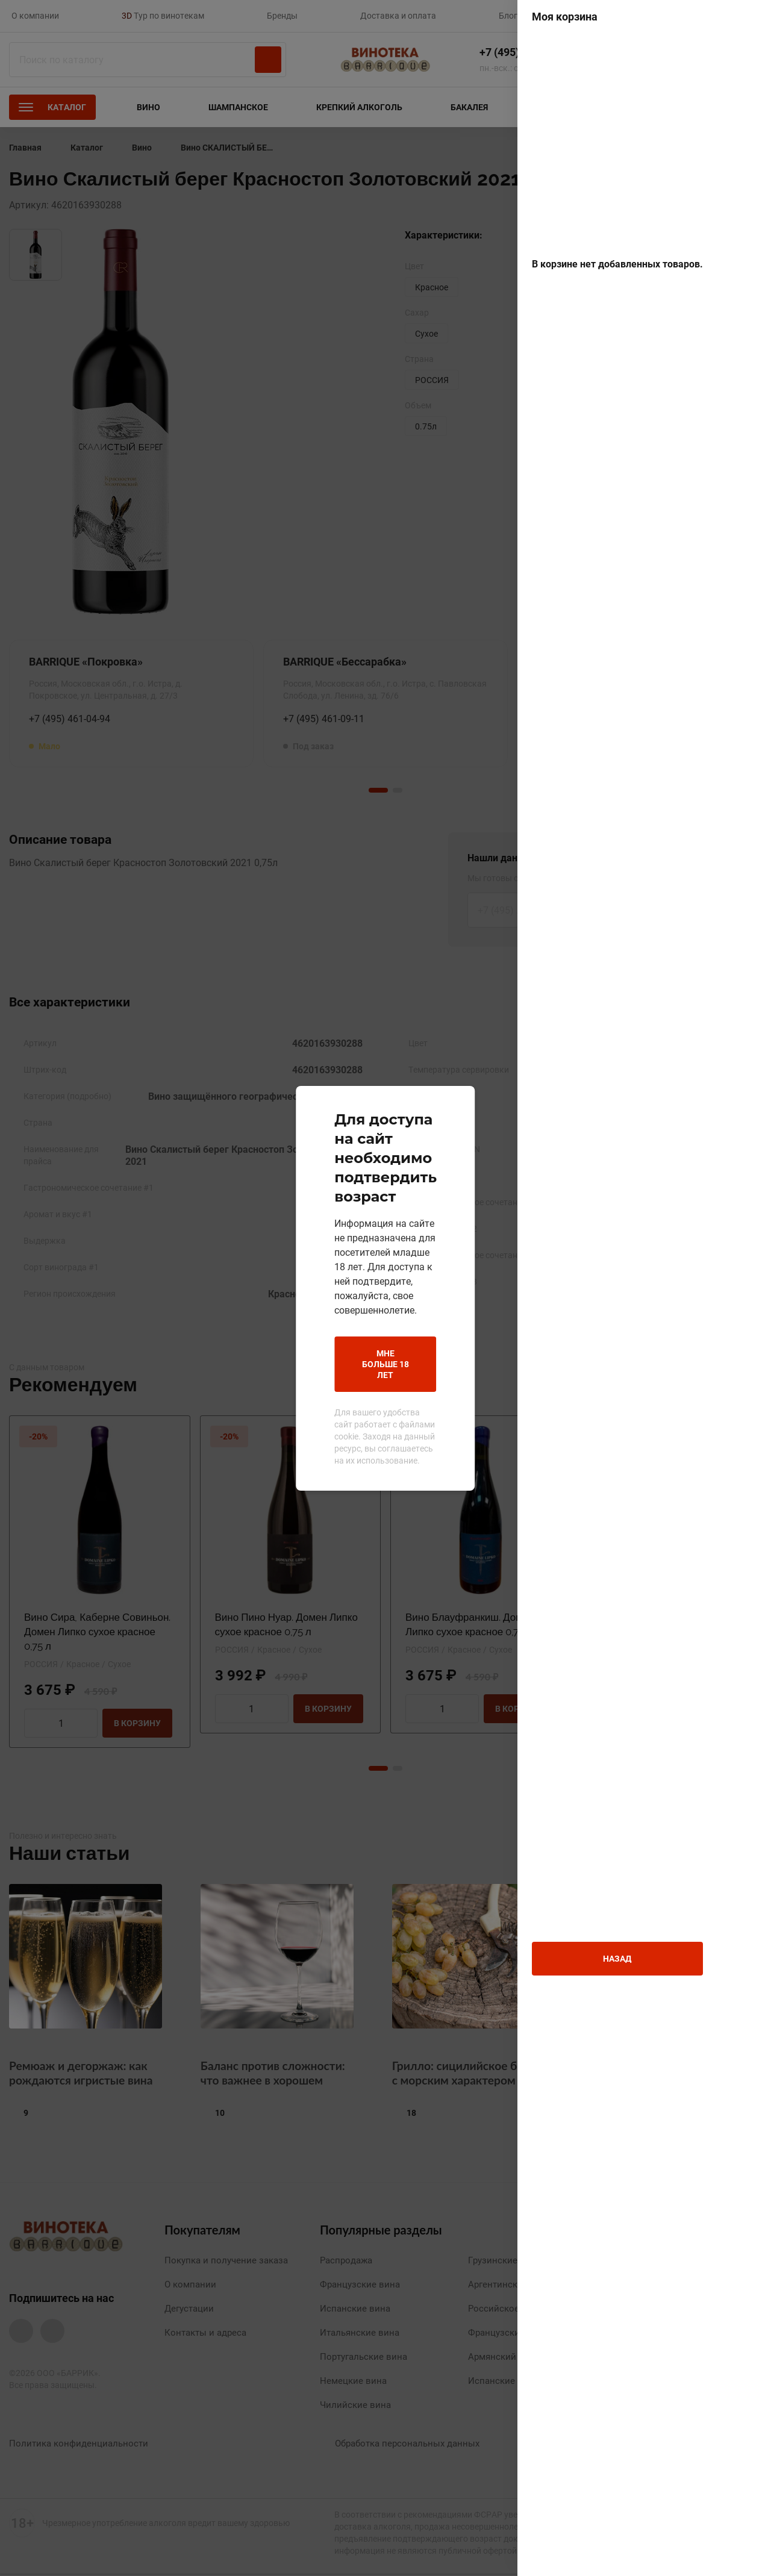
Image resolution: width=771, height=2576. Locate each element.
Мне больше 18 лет (299, 1324)
